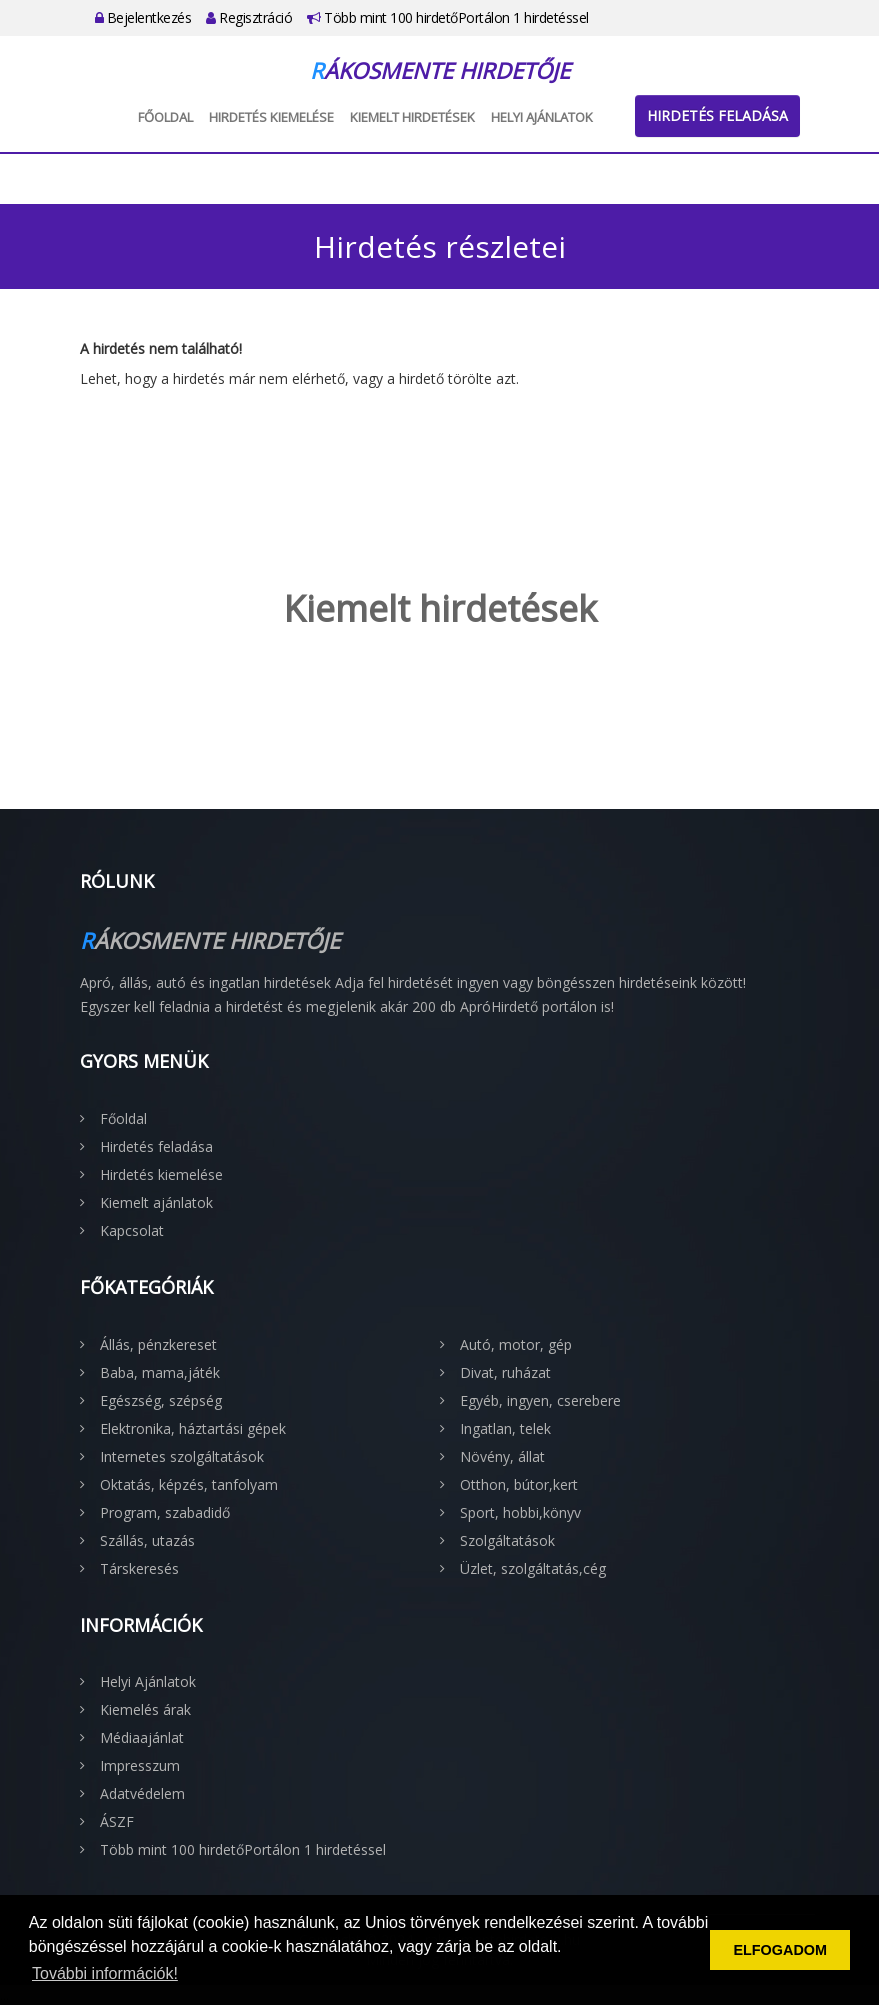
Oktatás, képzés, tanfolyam (189, 1484)
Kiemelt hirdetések (412, 117)
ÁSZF (117, 1821)
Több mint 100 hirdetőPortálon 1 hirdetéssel (448, 17)
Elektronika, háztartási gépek (193, 1428)
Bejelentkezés (143, 17)
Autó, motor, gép (516, 1344)
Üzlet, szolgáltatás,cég (533, 1568)
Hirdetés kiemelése (271, 117)
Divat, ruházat (505, 1372)
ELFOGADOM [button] (780, 1950)
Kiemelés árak (145, 1709)
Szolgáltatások (507, 1540)
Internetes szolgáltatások (182, 1456)
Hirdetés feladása (717, 115)
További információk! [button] (105, 1973)
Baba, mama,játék (160, 1372)
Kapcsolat (132, 1230)
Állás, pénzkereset (158, 1344)
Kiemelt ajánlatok (156, 1202)
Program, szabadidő (165, 1512)
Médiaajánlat (142, 1737)
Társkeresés (139, 1568)
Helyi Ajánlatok (542, 117)
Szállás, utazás (147, 1540)
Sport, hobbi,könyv (520, 1512)
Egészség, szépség (161, 1400)
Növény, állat (502, 1456)
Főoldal (165, 117)
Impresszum (140, 1765)
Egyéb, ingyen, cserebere (540, 1400)
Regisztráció (249, 17)
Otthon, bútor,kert (519, 1484)
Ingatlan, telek (505, 1428)
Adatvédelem (142, 1793)
